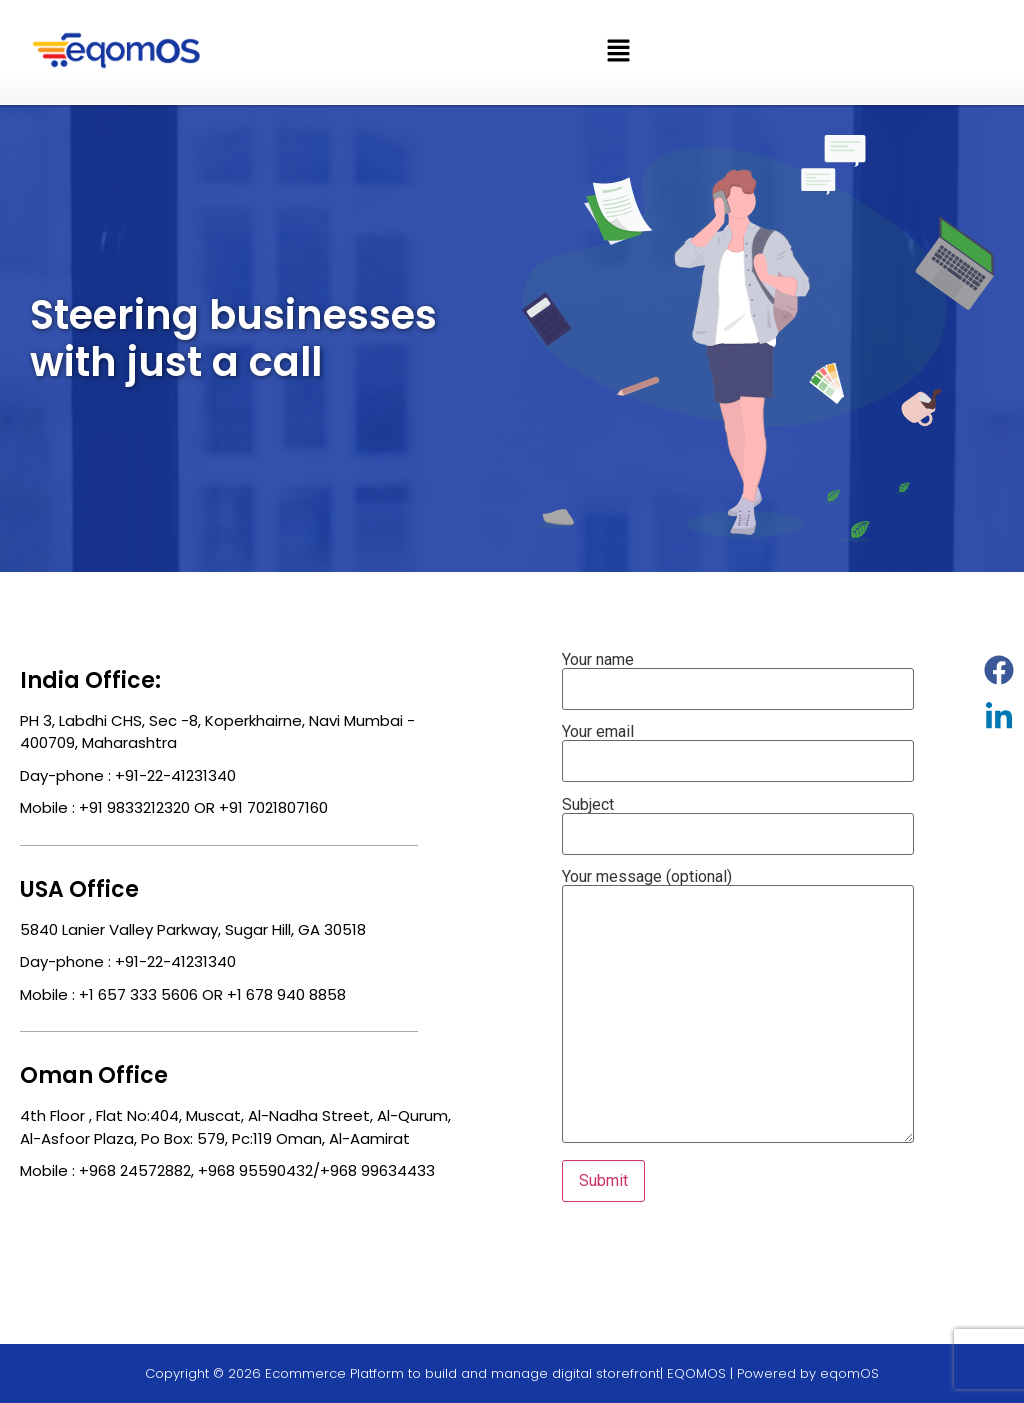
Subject (738, 820)
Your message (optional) (738, 1007)
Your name (738, 675)
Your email (738, 747)
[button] (618, 52)
